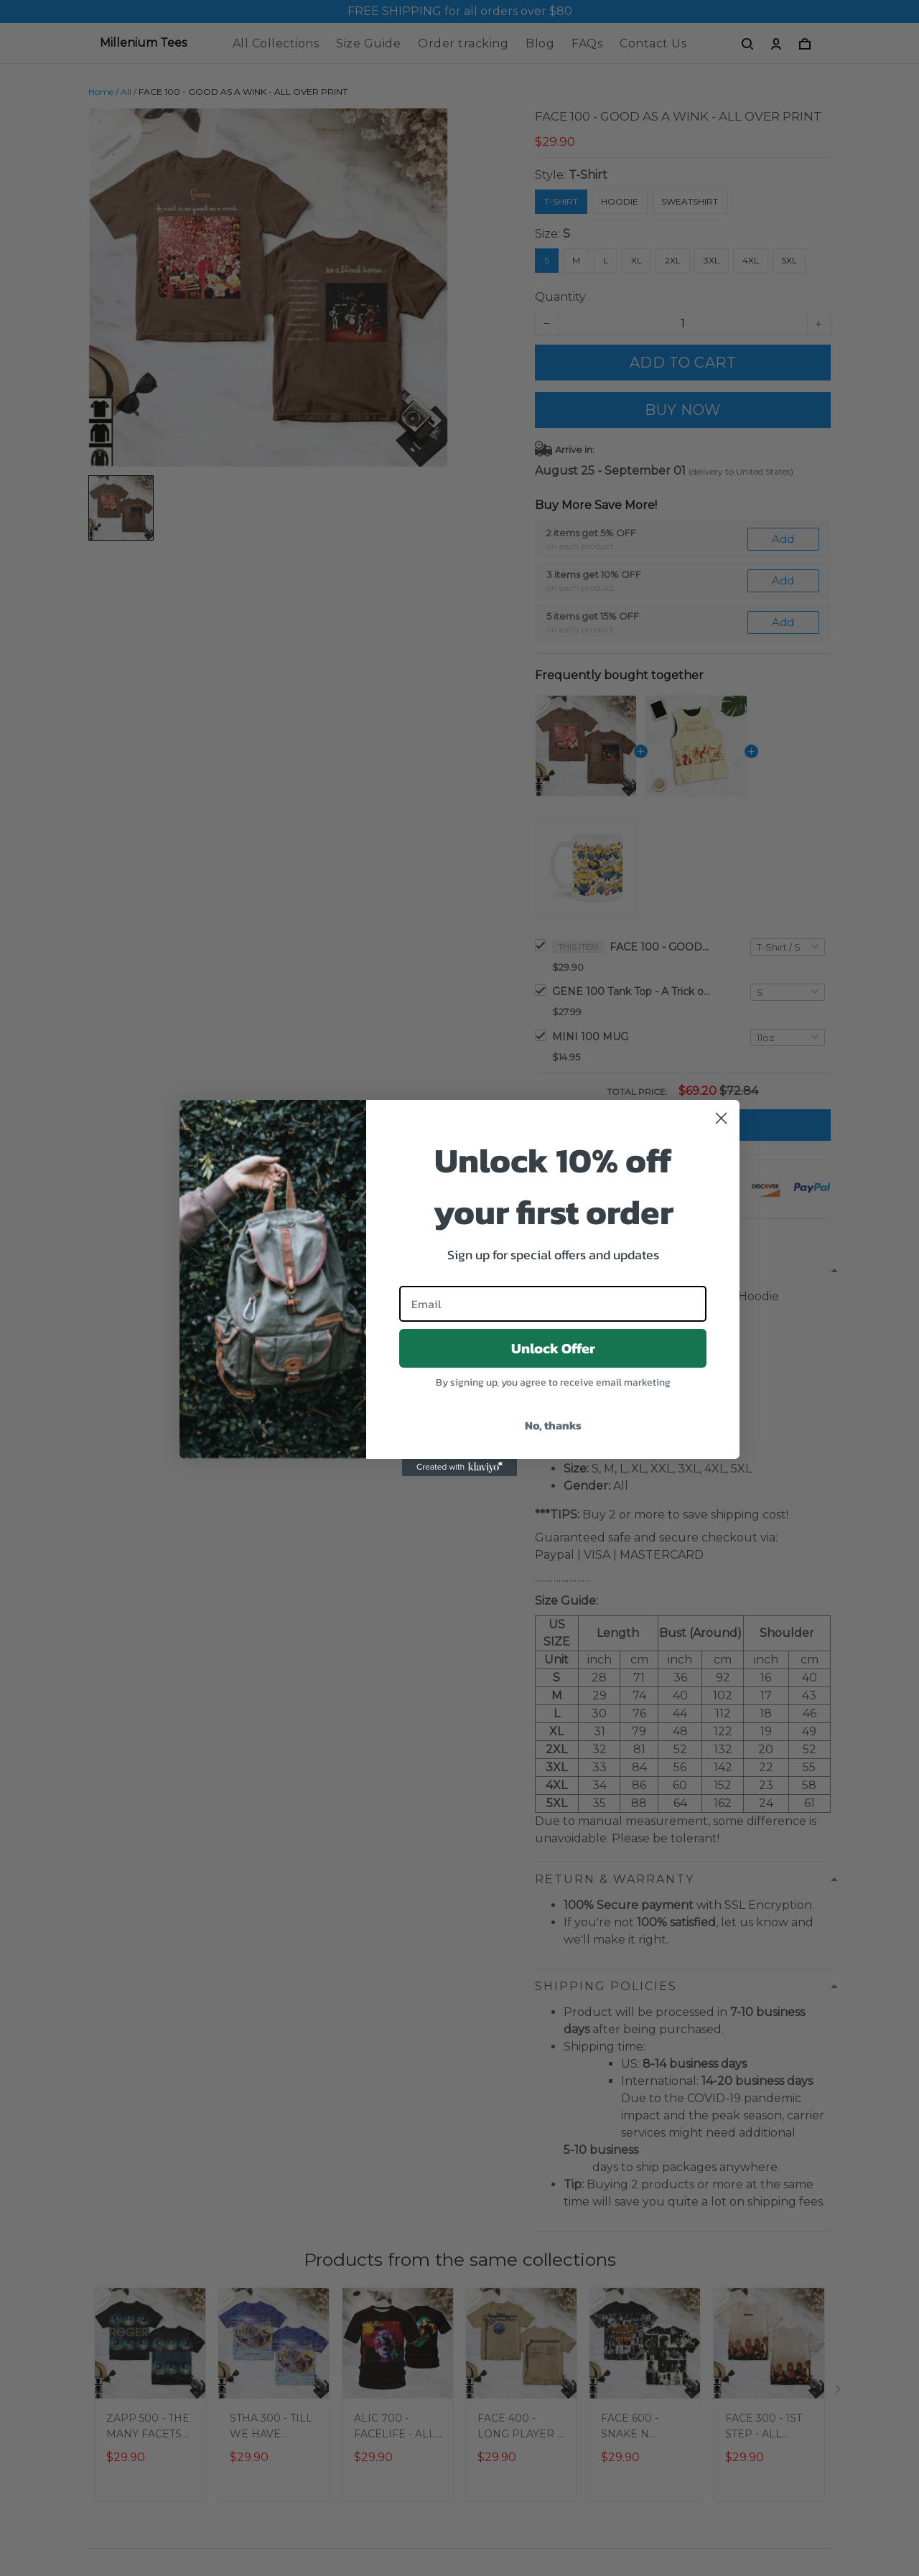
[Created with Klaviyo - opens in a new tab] (459, 1467)
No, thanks (553, 1425)
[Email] (552, 1304)
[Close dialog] (721, 1118)
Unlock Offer (553, 1348)
